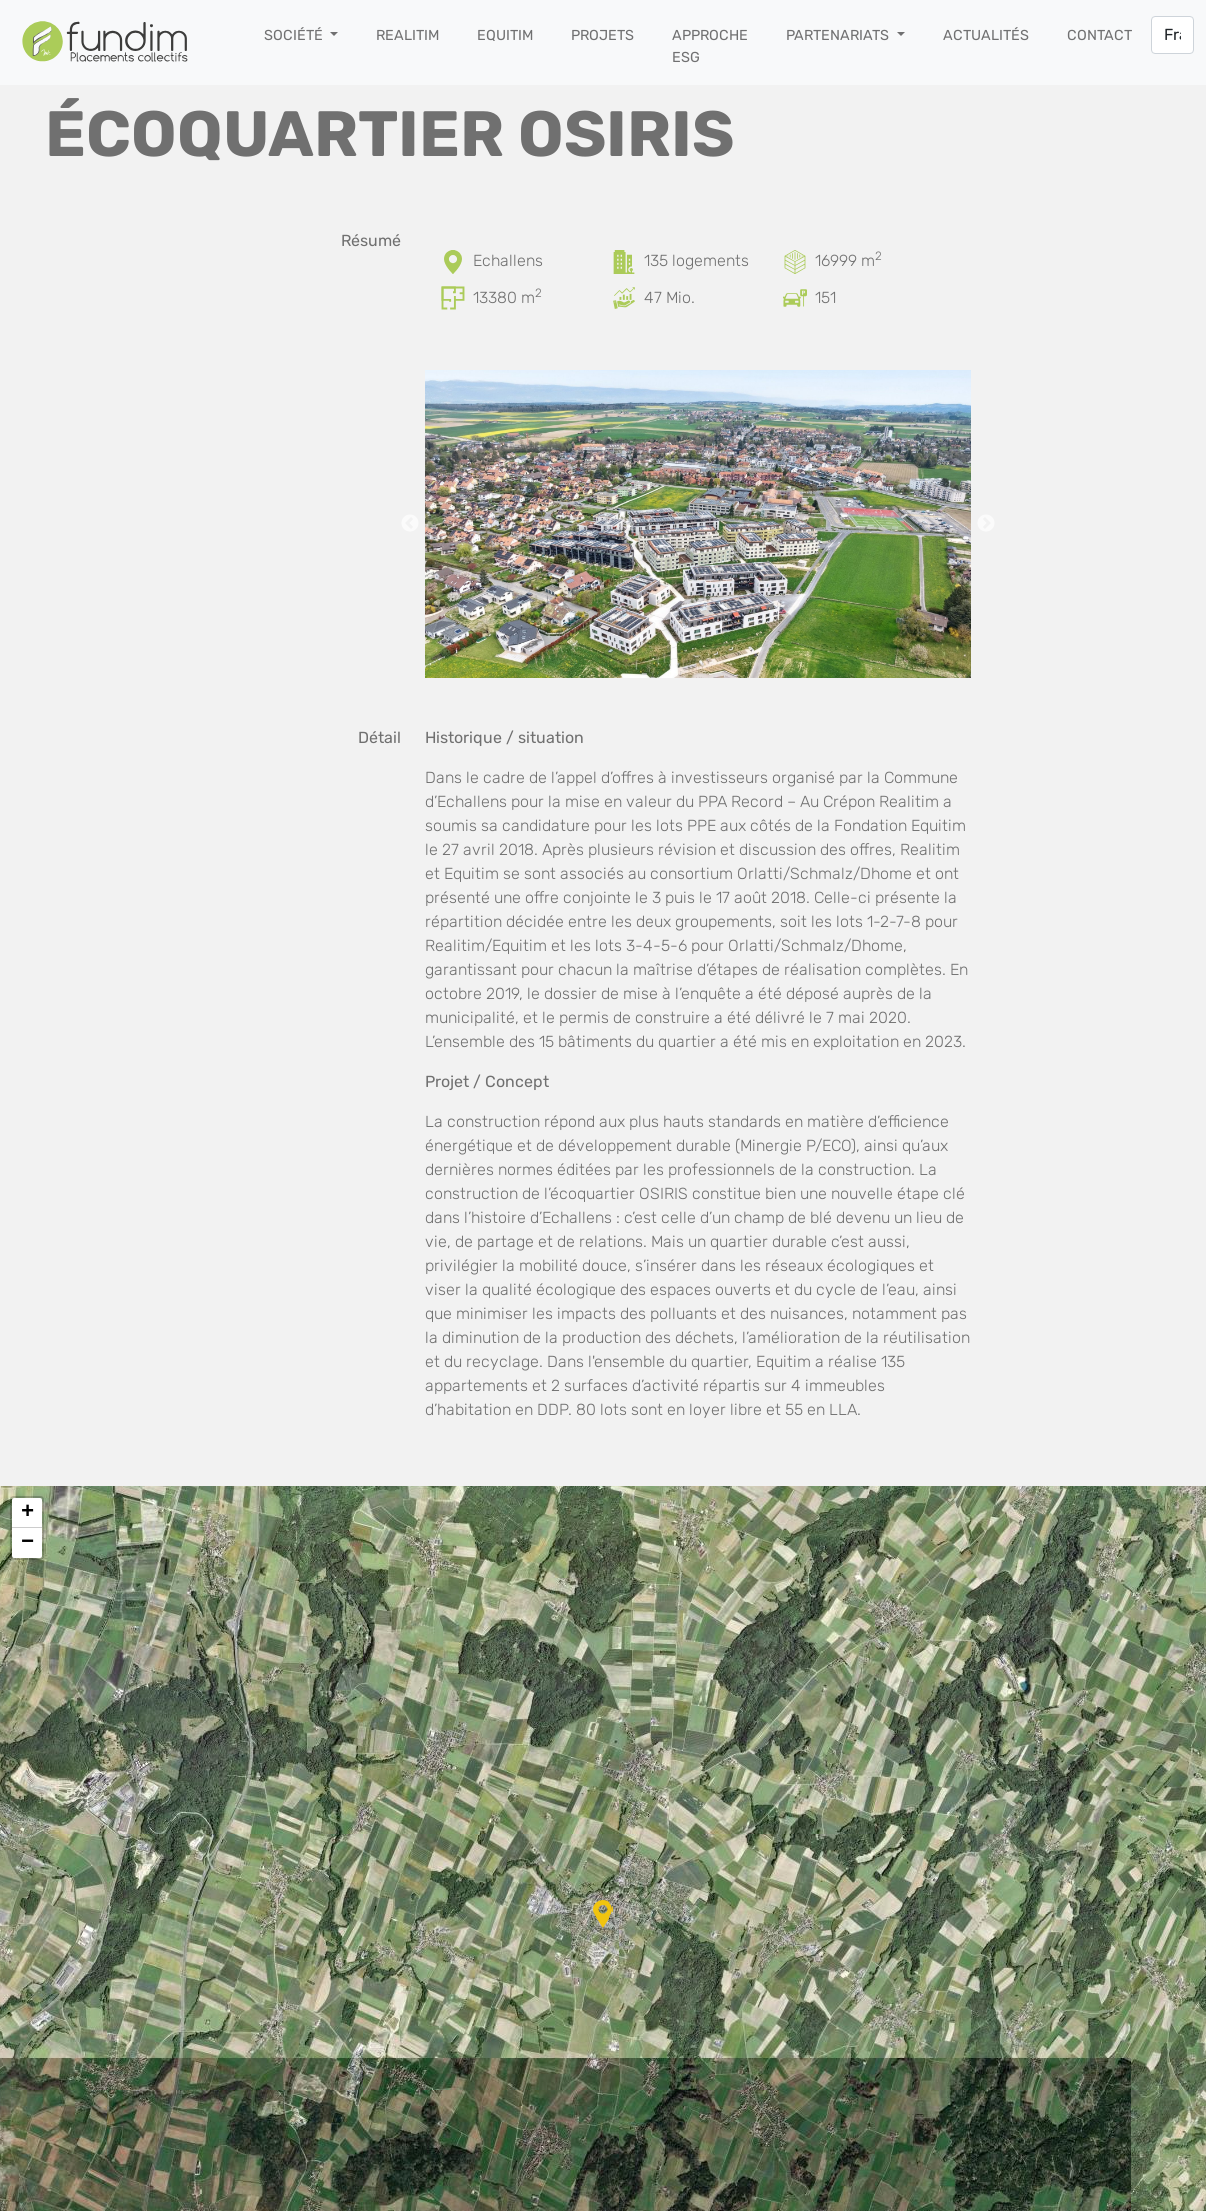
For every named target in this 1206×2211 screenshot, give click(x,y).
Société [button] (295, 35)
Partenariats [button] (839, 35)
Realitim (407, 35)
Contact (1099, 35)
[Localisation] (455, 260)
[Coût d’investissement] (626, 297)
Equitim (505, 35)
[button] (603, 1914)
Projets (602, 35)
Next (986, 524)
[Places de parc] (797, 297)
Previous (410, 524)
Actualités (986, 35)
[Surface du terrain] (797, 260)
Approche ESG (710, 46)
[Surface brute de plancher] (455, 297)
